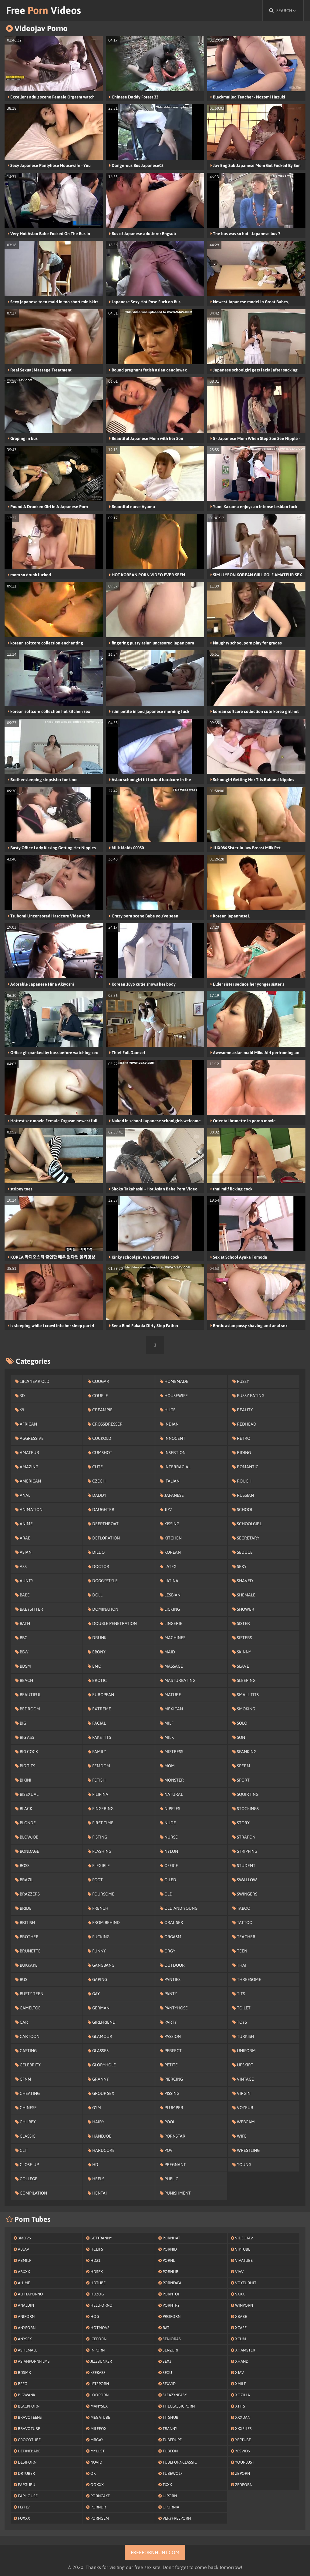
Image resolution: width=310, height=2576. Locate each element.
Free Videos (43, 10)
